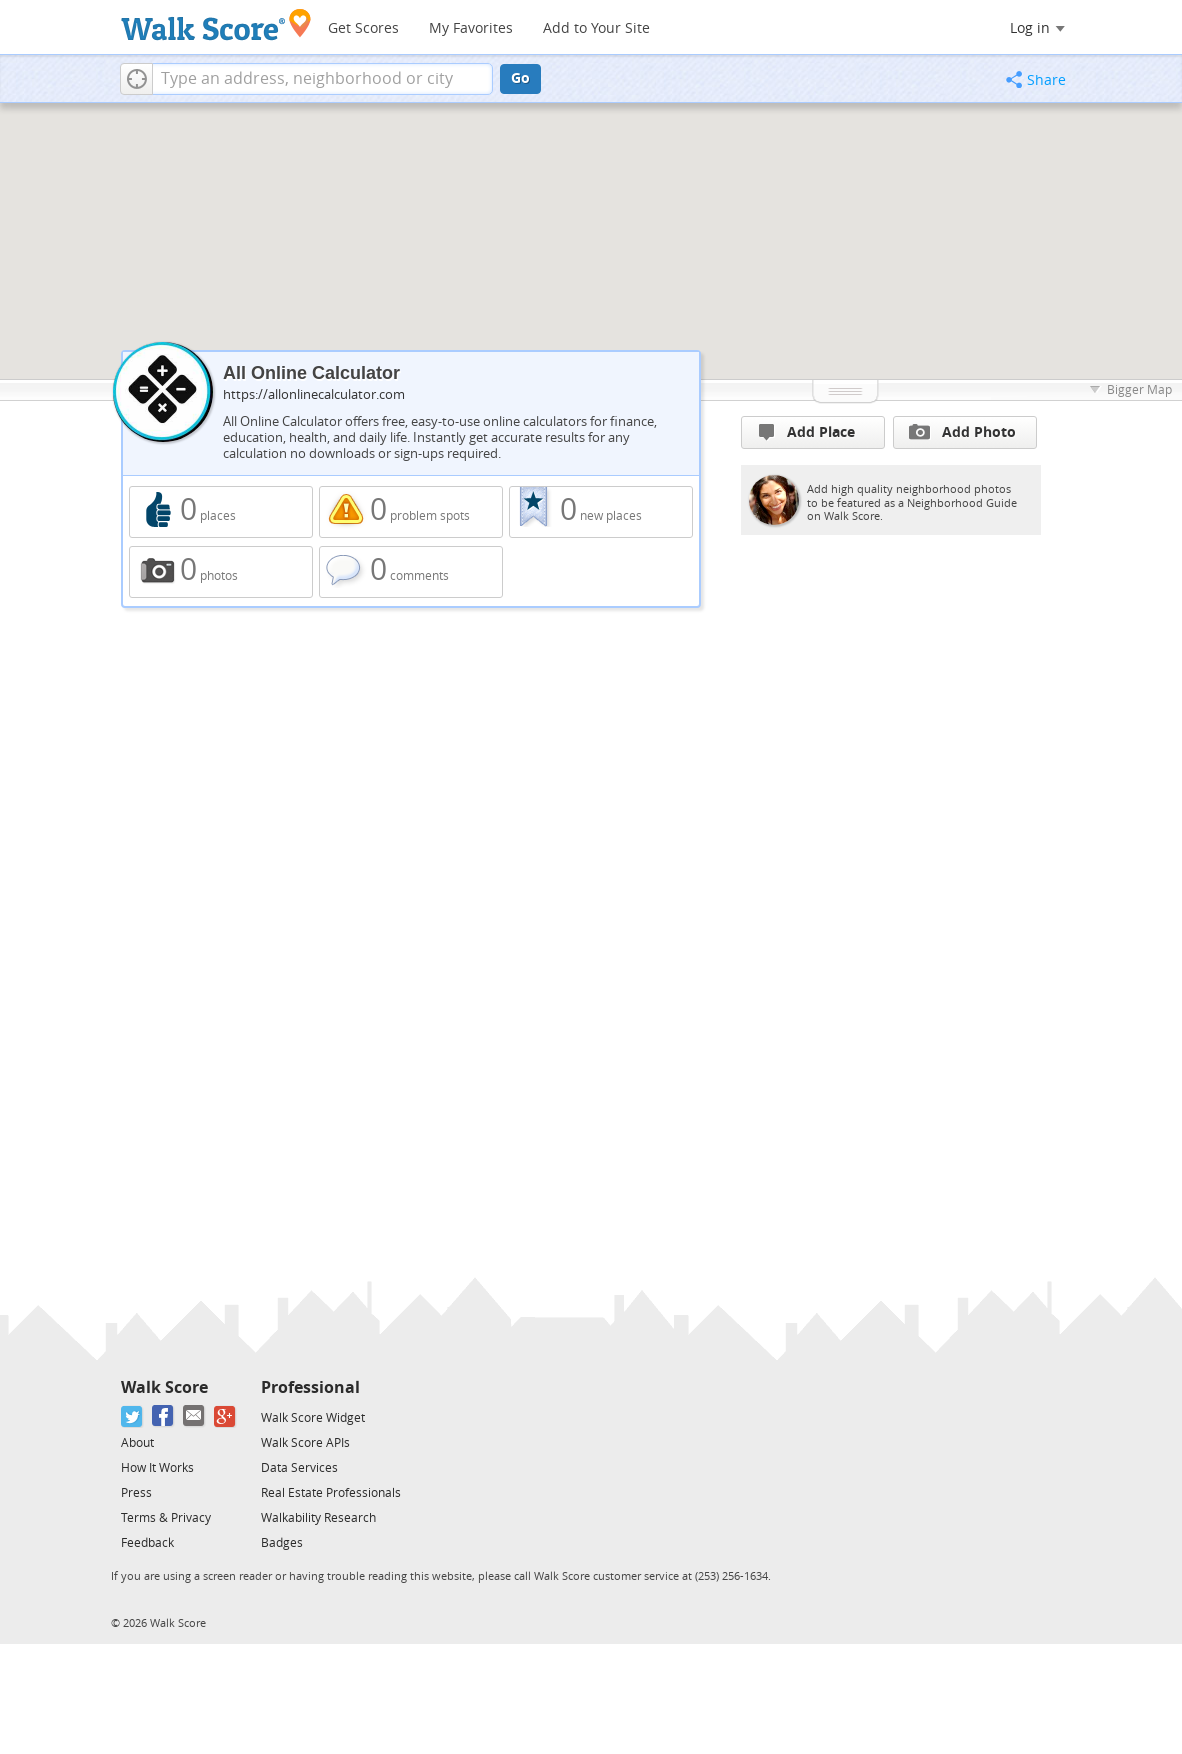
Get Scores (363, 28)
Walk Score (164, 1387)
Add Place (807, 432)
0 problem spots (411, 512)
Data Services (299, 1468)
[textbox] (322, 79)
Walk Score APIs (305, 1443)
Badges (282, 1543)
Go (520, 78)
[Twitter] (132, 1416)
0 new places (601, 512)
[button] (136, 79)
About (137, 1443)
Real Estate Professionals (331, 1493)
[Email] (194, 1416)
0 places (221, 512)
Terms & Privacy (166, 1518)
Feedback (147, 1543)
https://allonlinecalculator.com (314, 394)
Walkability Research (318, 1518)
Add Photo (962, 432)
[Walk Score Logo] (216, 24)
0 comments (411, 572)
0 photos (221, 572)
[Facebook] (163, 1416)
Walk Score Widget (313, 1418)
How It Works (157, 1468)
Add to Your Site (596, 28)
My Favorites (471, 28)
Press (136, 1493)
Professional (310, 1387)
